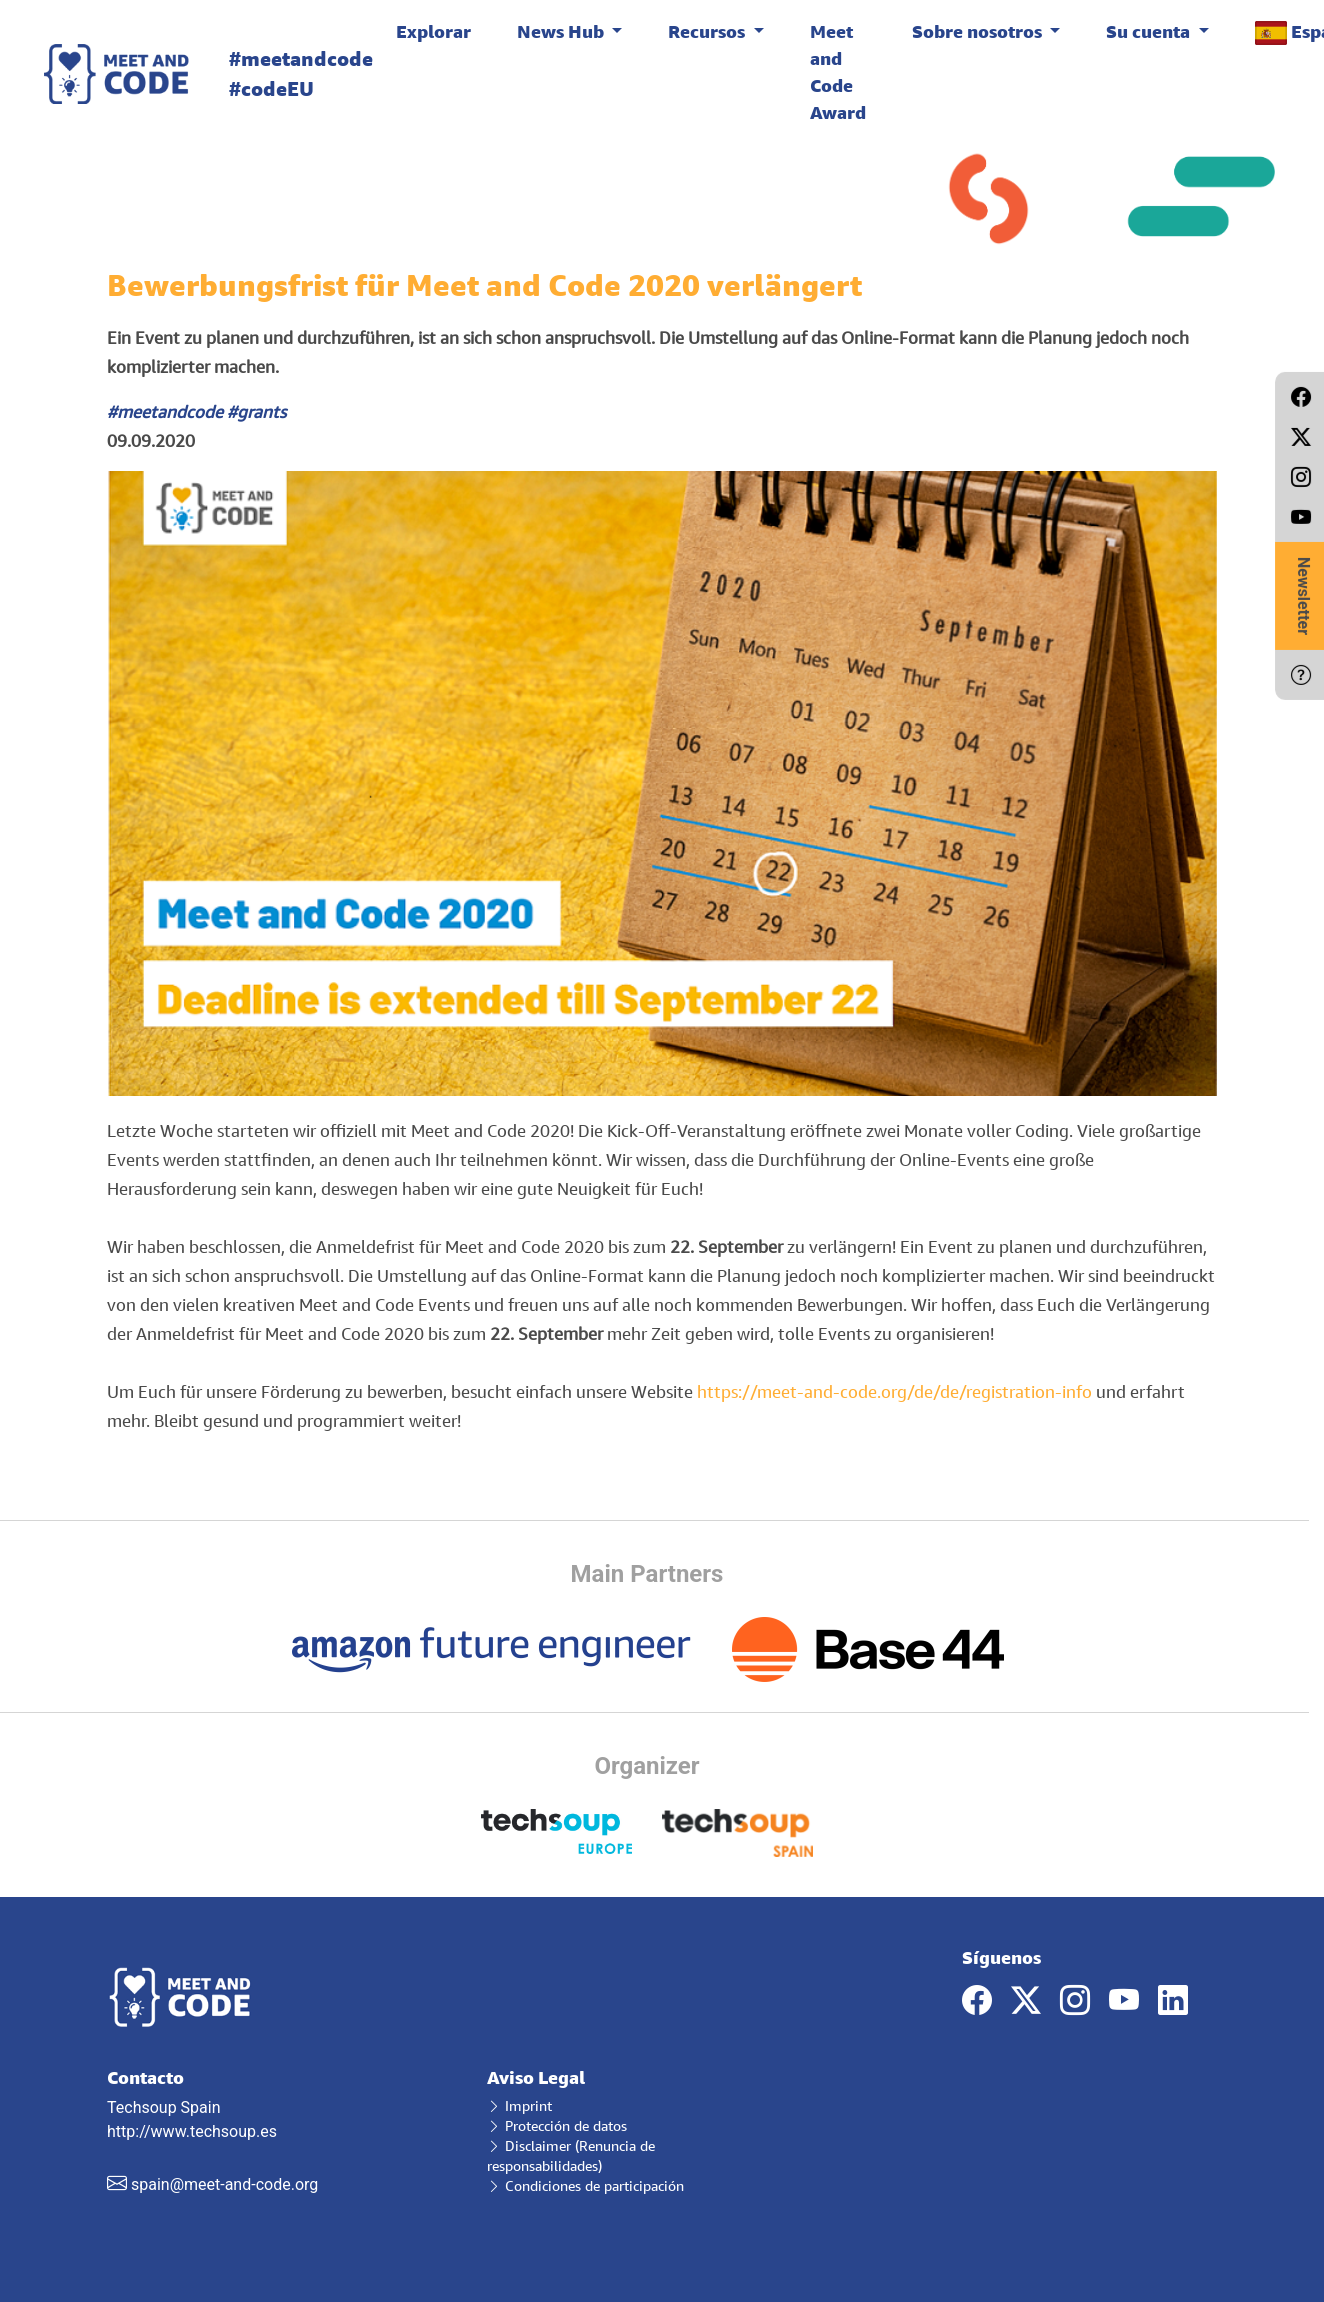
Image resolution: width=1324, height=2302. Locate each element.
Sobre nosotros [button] (979, 31)
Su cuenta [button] (1150, 31)
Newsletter (1303, 596)
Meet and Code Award (838, 71)
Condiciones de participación (585, 2185)
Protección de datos (557, 2125)
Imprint (519, 2105)
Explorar (433, 31)
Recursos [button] (708, 31)
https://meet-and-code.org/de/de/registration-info (894, 1391)
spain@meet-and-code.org (224, 2184)
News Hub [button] (562, 31)
